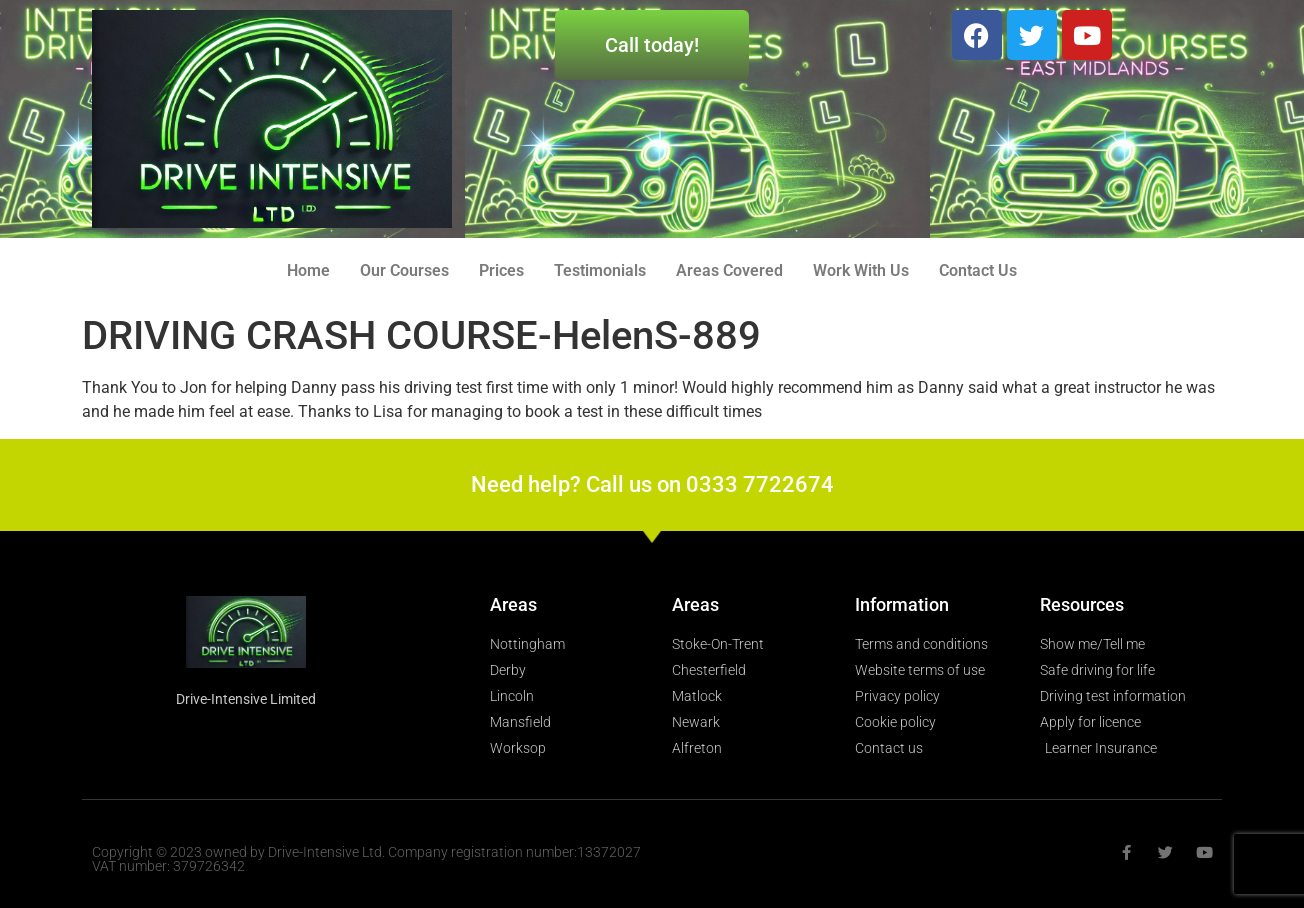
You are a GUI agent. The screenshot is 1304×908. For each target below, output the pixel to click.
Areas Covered (729, 270)
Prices (501, 270)
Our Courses (404, 270)
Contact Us (978, 270)
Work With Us (861, 270)
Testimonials (600, 270)
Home (308, 270)
